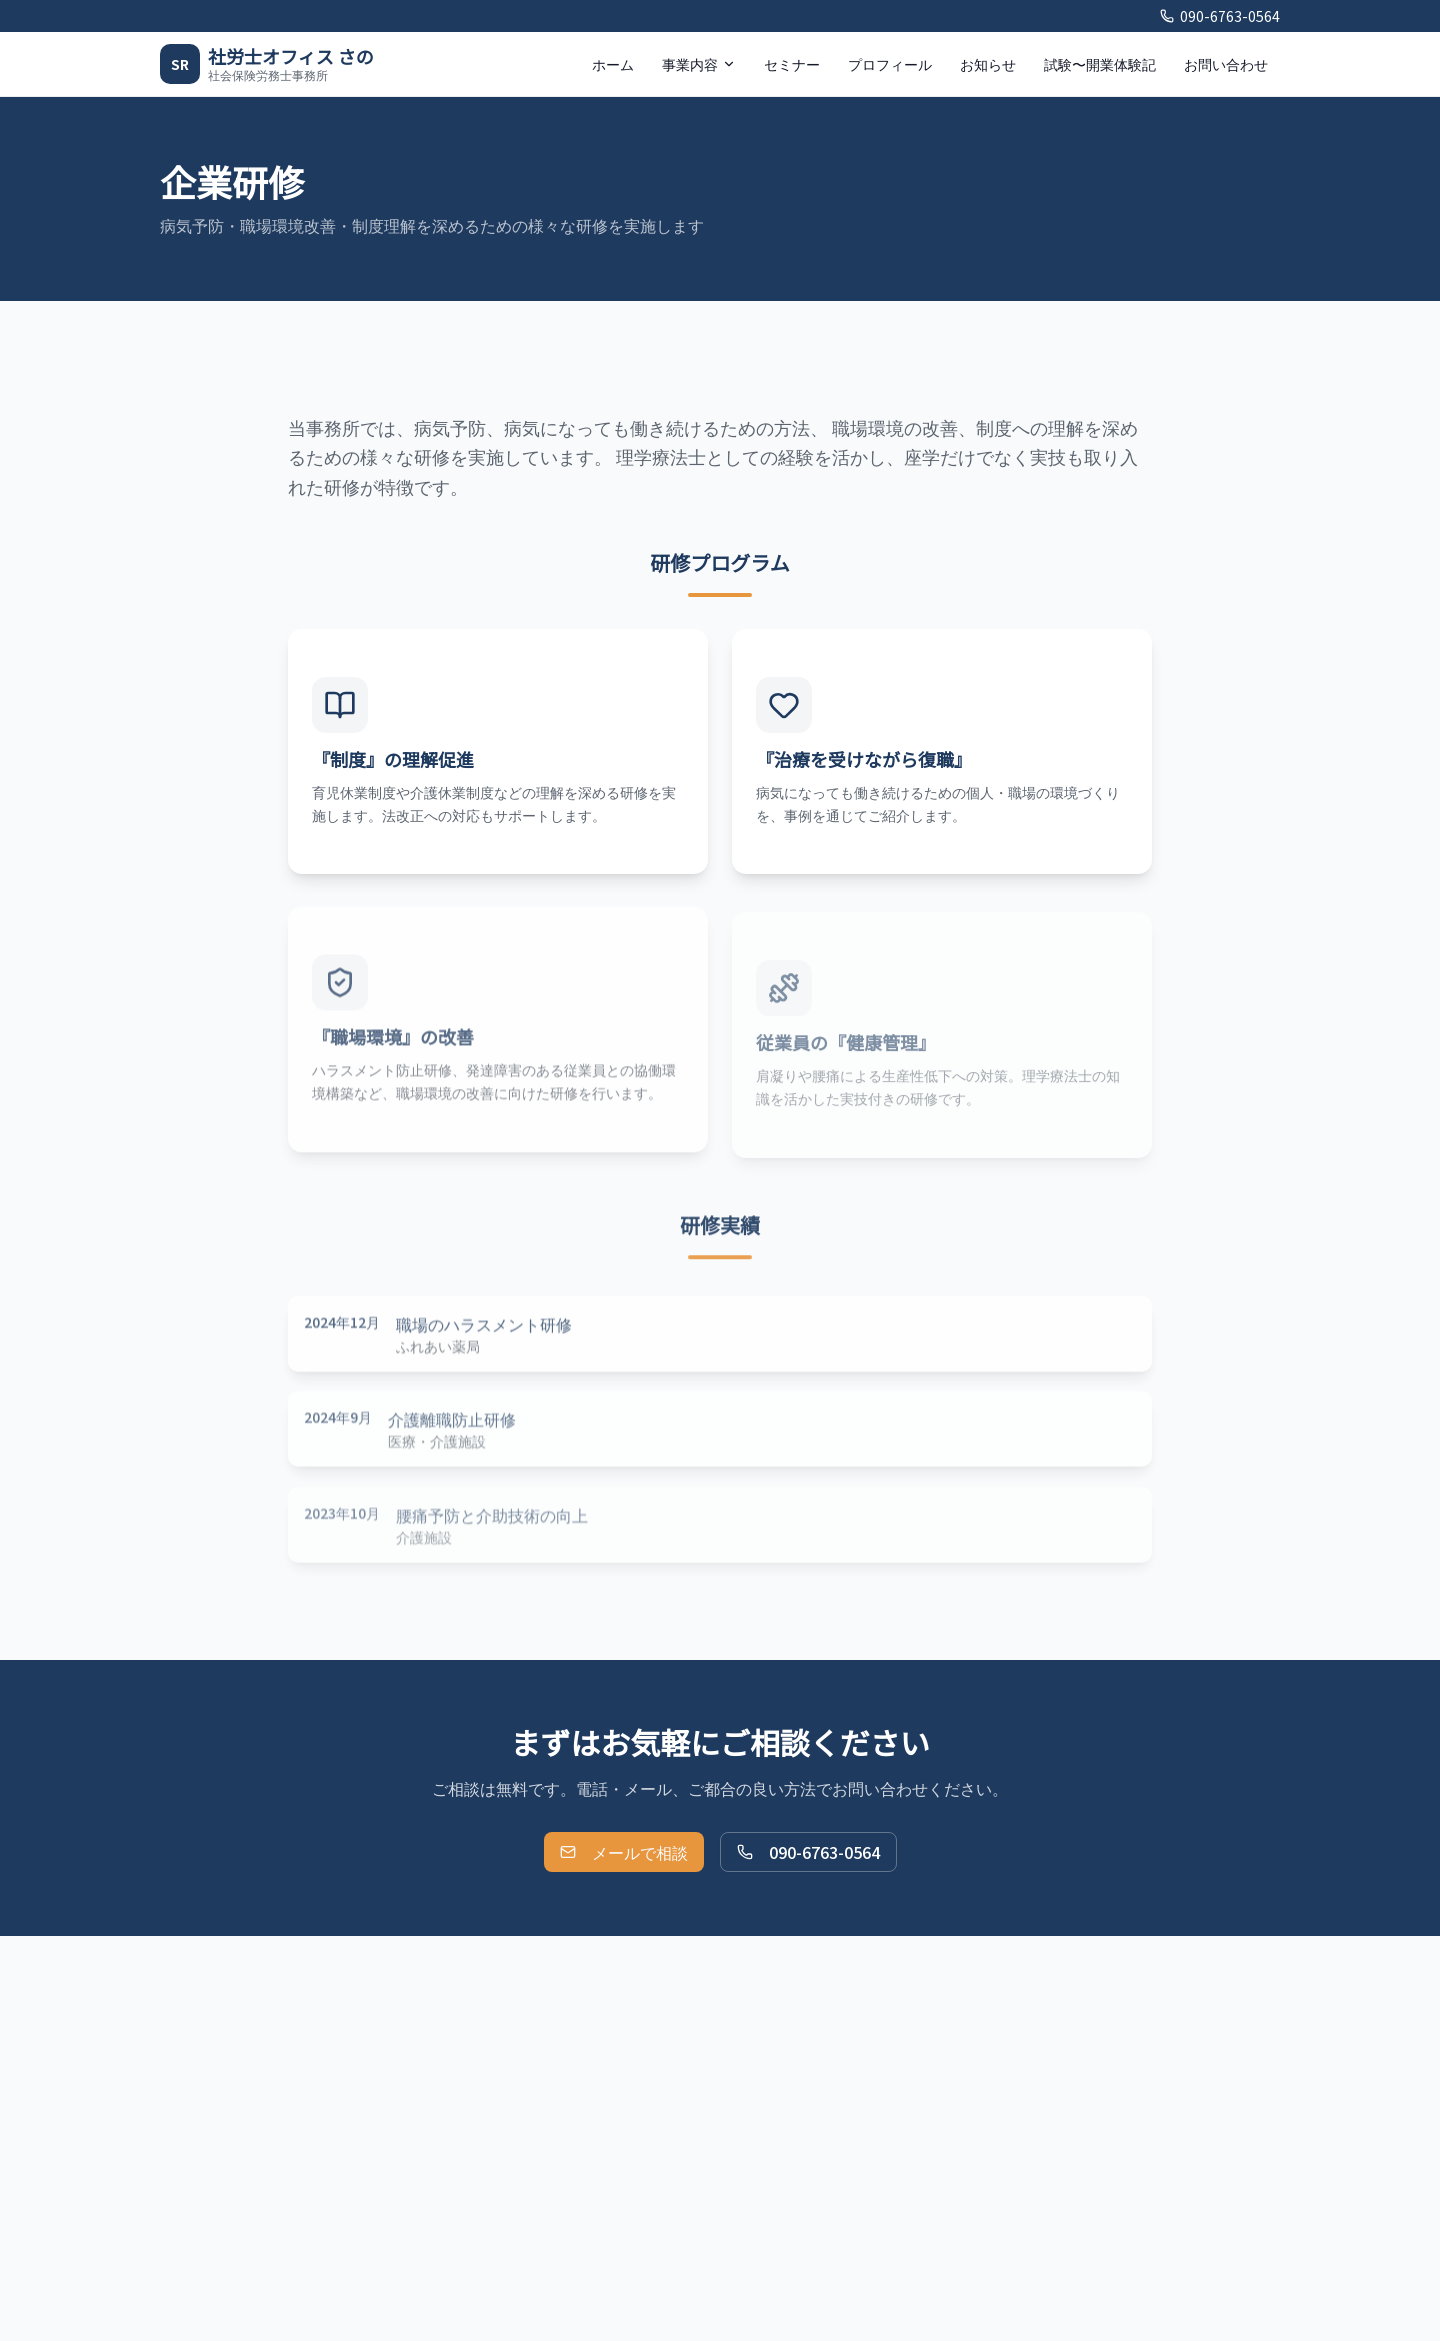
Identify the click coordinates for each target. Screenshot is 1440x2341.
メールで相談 (624, 1852)
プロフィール (890, 64)
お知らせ (988, 64)
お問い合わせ (1226, 64)
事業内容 (699, 64)
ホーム (613, 64)
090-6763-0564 (1220, 16)
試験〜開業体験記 (1100, 64)
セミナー (792, 64)
